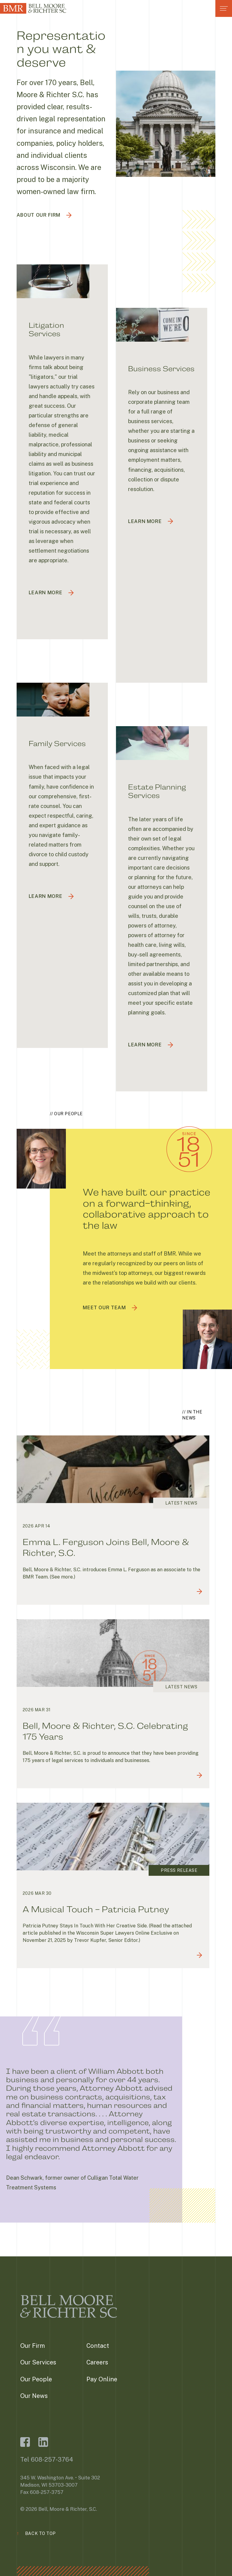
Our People (36, 2379)
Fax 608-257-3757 (41, 2492)
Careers (97, 2362)
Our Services (38, 2362)
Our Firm (32, 2345)
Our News (34, 2395)
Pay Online (101, 2379)
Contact (97, 2345)
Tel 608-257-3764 (46, 2459)
